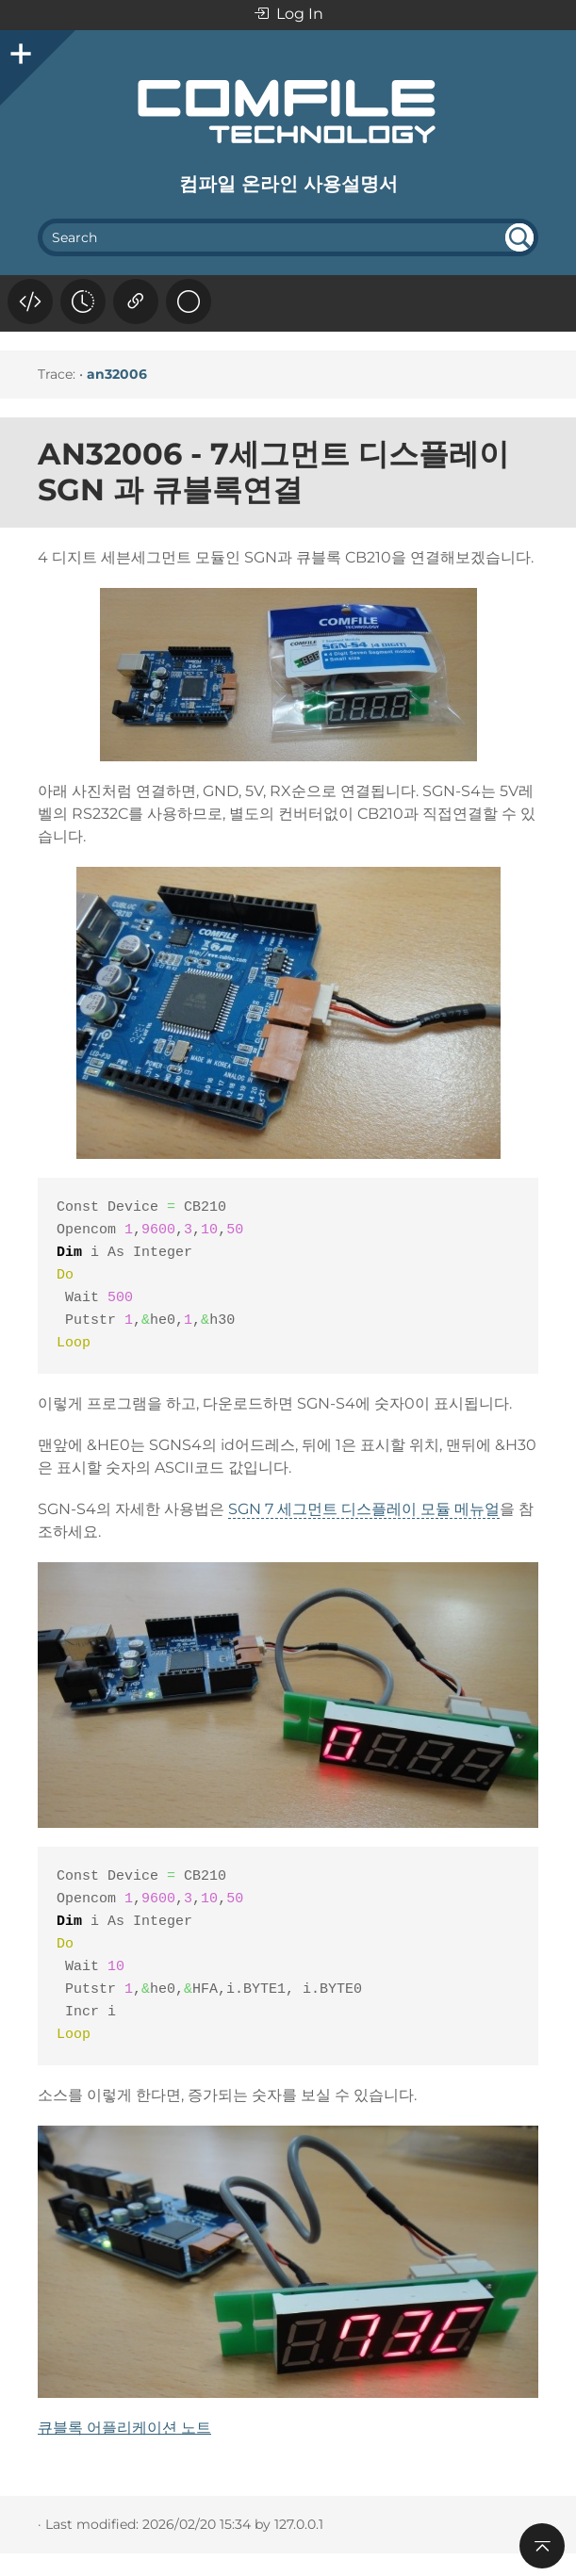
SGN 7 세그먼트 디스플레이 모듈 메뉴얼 (364, 1509)
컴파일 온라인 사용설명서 (288, 183)
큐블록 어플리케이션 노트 (124, 2428)
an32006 (117, 374)
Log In (288, 14)
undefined (519, 237)
